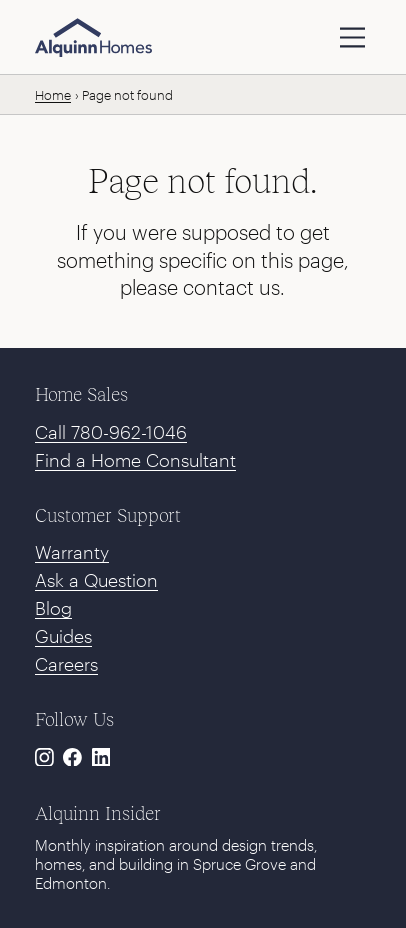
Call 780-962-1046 (111, 432)
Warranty (72, 552)
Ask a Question (96, 580)
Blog (53, 608)
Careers (66, 664)
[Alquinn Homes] (93, 38)
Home (53, 95)
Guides (63, 636)
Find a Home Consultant (135, 460)
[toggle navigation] (352, 37)
